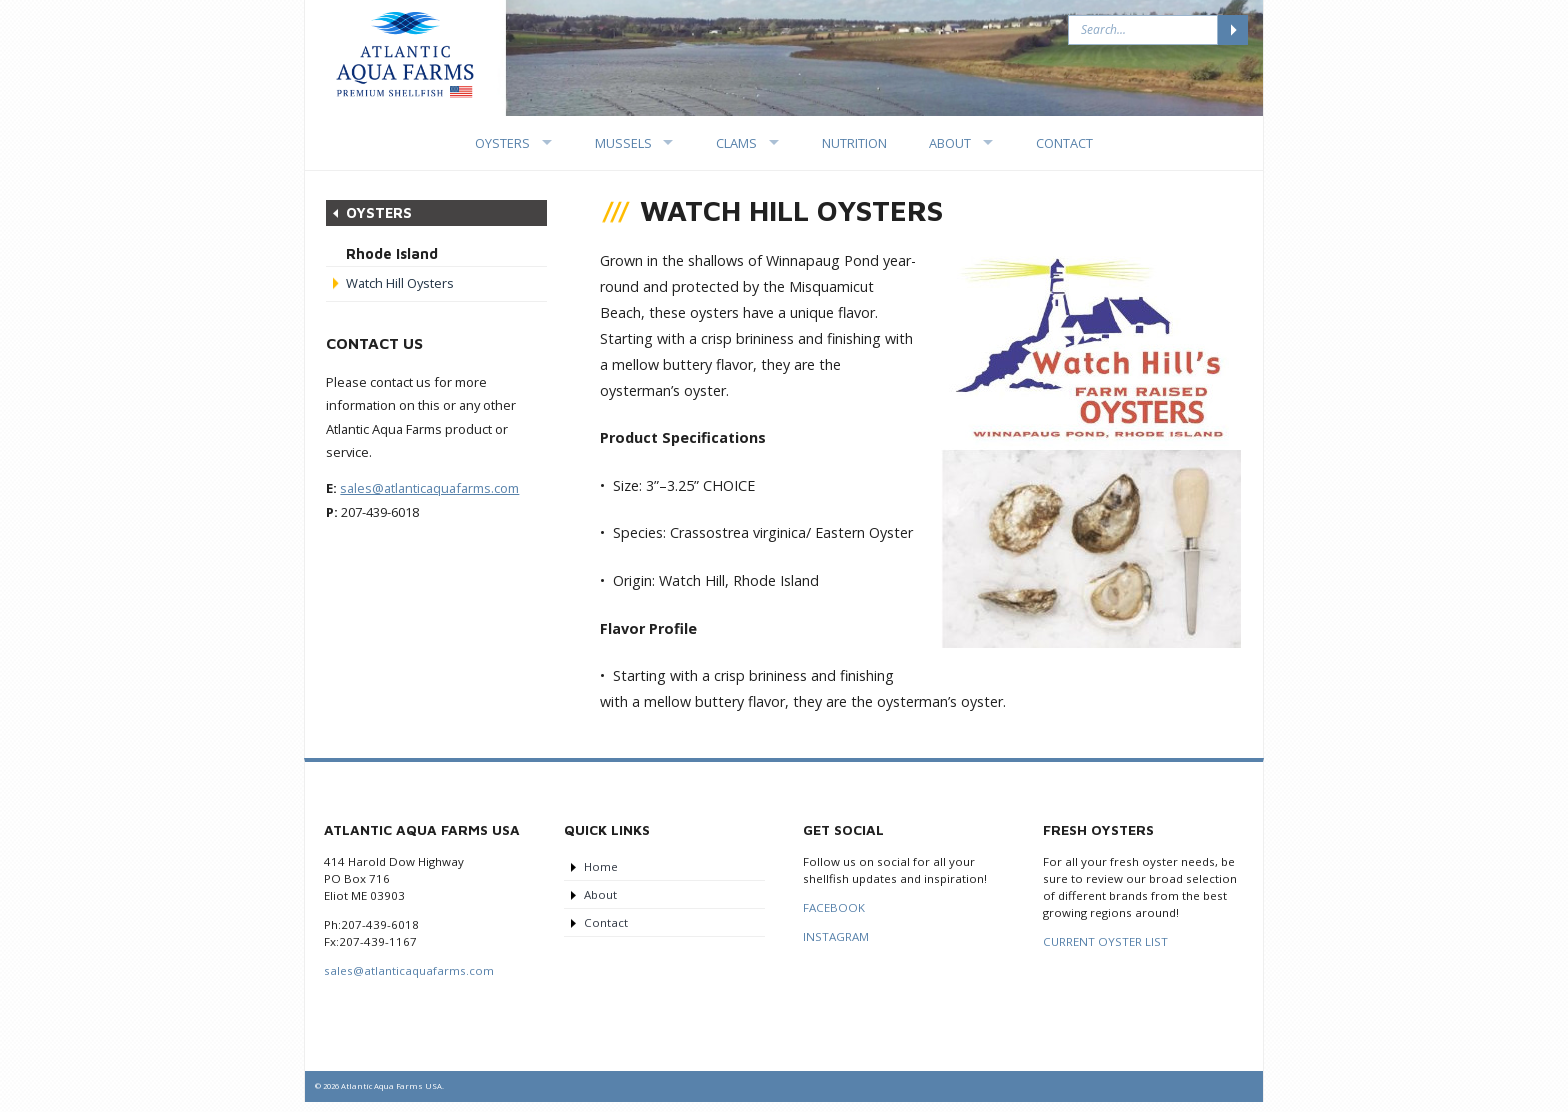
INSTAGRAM (836, 936)
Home (601, 866)
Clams (736, 143)
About (950, 143)
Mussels (623, 143)
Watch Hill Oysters (400, 283)
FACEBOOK (834, 907)
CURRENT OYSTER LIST (1105, 941)
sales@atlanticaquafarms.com (429, 488)
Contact (1064, 143)
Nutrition (854, 143)
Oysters (502, 143)
